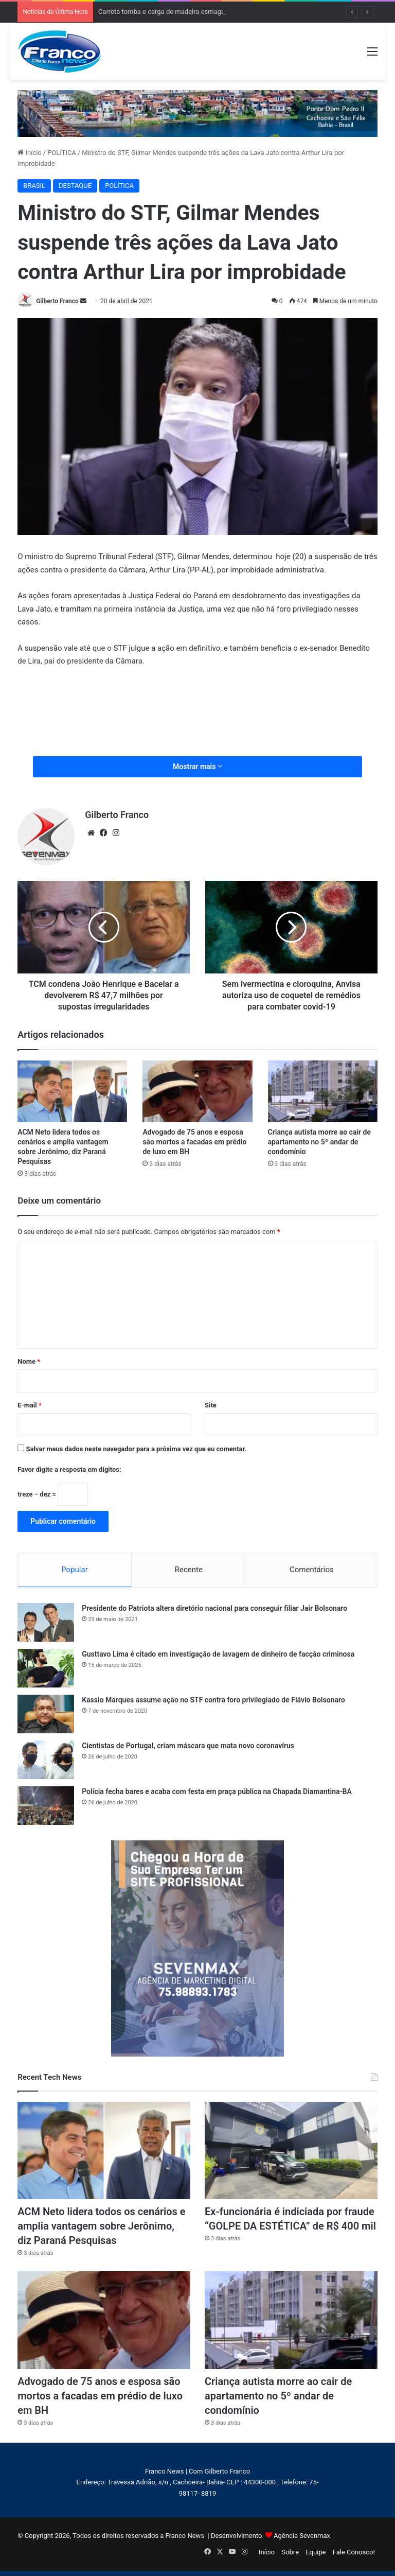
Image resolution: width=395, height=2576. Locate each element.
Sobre (290, 2552)
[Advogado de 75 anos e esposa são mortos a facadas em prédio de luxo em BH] (197, 1091)
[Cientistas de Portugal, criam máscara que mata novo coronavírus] (45, 1759)
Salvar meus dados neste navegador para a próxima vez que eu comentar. (136, 1449)
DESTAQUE (75, 185)
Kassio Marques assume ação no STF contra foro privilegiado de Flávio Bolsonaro (213, 1700)
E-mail (29, 1405)
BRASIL (34, 185)
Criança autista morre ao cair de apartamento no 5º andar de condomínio (319, 1142)
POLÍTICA (61, 152)
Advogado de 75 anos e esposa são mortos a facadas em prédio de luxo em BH (194, 1142)
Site (211, 1405)
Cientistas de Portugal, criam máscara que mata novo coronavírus (188, 1746)
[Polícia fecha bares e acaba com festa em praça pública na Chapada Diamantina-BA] (45, 1805)
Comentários (312, 1569)
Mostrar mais (197, 766)
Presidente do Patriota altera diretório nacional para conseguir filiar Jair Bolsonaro (214, 1608)
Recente (189, 1569)
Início (29, 152)
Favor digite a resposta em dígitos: (69, 1469)
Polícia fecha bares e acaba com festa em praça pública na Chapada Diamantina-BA (217, 1791)
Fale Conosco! (354, 2552)
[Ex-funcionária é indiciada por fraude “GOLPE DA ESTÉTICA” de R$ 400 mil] (291, 2150)
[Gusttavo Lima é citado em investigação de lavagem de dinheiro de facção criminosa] (45, 1668)
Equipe (316, 2552)
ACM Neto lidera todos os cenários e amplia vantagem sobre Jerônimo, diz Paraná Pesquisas (101, 2226)
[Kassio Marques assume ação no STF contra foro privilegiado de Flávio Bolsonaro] (45, 1714)
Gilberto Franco (57, 301)
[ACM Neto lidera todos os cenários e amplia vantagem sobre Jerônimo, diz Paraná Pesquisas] (72, 1091)
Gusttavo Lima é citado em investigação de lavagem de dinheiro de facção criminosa (218, 1654)
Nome (28, 1361)
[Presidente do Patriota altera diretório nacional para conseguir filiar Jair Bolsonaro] (45, 1622)
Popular (74, 1569)
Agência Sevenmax (302, 2535)
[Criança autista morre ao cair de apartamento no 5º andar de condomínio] (323, 1091)
